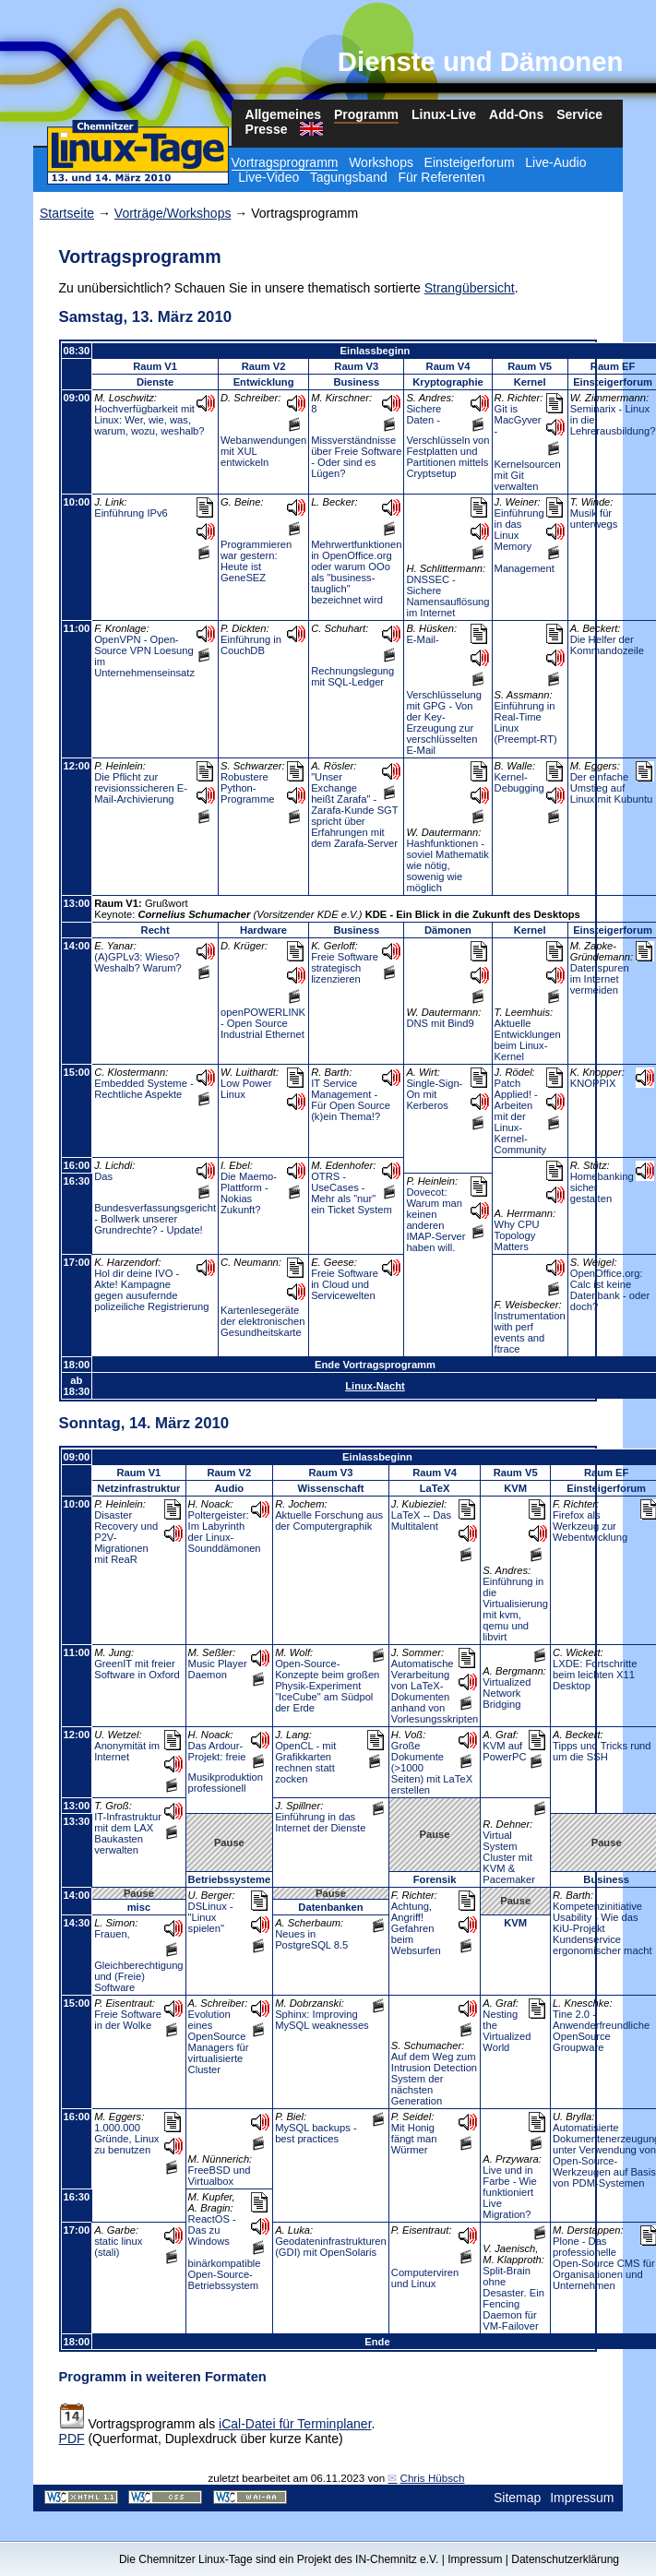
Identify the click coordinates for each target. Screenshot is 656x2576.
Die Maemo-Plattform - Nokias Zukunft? (249, 1193)
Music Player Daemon (217, 1669)
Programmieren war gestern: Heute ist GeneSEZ (256, 561)
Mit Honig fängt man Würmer (414, 2138)
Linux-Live (443, 114)
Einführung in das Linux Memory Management (525, 540)
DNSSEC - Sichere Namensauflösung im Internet (447, 596)
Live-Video (268, 177)
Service (579, 114)
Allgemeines (283, 114)
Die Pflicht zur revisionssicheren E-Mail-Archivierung (140, 788)
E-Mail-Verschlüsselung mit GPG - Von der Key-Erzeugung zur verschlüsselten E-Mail (443, 695)
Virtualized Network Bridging (507, 1693)
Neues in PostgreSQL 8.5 (311, 1939)
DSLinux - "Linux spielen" (210, 1917)
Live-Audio (555, 162)
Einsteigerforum (469, 162)
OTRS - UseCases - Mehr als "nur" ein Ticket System (351, 1193)
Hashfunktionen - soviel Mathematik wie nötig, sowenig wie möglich (447, 865)
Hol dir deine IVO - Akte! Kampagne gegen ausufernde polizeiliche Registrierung (151, 1290)
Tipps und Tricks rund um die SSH (602, 1751)
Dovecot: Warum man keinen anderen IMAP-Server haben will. (435, 1220)
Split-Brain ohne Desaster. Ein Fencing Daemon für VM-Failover (513, 2298)
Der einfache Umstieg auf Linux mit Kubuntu (611, 788)
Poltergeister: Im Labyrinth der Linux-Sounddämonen (224, 1531)
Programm (366, 114)
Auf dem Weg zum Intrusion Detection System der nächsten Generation (434, 2078)
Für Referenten (441, 177)
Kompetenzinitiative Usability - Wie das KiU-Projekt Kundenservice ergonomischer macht (602, 1928)
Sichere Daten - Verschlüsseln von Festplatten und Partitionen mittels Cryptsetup (447, 441)
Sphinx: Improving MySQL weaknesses (322, 2020)
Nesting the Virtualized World (507, 2031)
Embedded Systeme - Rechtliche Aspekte (144, 1089)
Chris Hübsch (432, 2478)
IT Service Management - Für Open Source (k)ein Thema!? (350, 1100)
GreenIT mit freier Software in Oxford (137, 1669)
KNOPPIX (593, 1083)
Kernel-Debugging (519, 782)
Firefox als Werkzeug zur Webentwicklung (590, 1526)
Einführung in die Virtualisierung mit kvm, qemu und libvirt (515, 1609)
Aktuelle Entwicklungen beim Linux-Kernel (528, 1040)
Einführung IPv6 (131, 513)
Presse (266, 129)
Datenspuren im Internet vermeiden (599, 979)
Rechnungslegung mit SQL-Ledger (352, 676)
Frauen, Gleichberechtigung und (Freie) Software (138, 1960)
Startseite (67, 213)
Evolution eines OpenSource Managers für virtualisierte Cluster (218, 2042)
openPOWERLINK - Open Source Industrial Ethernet (263, 1023)
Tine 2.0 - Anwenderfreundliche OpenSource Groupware (601, 2031)
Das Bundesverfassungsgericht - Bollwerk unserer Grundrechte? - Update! (155, 1203)
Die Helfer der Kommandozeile (607, 645)
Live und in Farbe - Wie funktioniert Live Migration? (509, 2192)
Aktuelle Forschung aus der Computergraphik (329, 1520)
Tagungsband (349, 177)
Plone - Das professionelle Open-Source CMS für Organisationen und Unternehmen (604, 2263)
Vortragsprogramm (285, 162)
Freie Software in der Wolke (127, 2020)
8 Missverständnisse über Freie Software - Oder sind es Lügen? (356, 441)
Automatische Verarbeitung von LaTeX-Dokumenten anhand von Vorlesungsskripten (435, 1691)
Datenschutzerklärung (565, 2559)
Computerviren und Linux (425, 2278)
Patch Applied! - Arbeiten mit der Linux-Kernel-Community (521, 1116)
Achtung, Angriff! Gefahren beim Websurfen (416, 1928)
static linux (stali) (118, 2247)
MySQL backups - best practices (316, 2133)
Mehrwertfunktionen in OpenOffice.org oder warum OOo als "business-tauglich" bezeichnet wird (356, 572)
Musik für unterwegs (594, 518)
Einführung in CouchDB (251, 645)
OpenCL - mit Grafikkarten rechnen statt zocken (305, 1762)
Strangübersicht (469, 287)
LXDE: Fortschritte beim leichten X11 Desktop (595, 1674)
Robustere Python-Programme (247, 788)
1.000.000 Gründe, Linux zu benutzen (126, 2138)
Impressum (582, 2497)
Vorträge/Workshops (173, 213)
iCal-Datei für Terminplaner (295, 2423)
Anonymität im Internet (127, 1751)
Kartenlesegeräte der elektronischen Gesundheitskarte (262, 1321)
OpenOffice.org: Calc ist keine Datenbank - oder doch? (610, 1290)
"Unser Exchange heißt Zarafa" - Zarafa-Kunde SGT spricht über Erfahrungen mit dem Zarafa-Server (354, 810)
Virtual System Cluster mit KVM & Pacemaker (509, 1857)
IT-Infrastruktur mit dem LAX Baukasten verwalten (127, 1833)
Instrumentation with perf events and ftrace (530, 1332)
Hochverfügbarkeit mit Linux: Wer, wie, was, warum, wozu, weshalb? (149, 419)
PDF (72, 2438)
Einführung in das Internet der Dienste (320, 1822)
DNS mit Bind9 (439, 1023)
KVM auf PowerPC (504, 1751)
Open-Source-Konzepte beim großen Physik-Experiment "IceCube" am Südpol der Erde (327, 1685)
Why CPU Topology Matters (517, 1235)
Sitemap (517, 2497)
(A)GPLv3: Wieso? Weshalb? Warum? (138, 962)
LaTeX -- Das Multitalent (421, 1520)
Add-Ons (516, 114)
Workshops (381, 162)
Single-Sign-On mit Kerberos (434, 1094)
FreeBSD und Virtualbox (219, 2176)
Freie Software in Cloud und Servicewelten (344, 1284)
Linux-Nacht (375, 1385)
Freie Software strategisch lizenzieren (344, 967)
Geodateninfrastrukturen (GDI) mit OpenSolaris (331, 2247)
